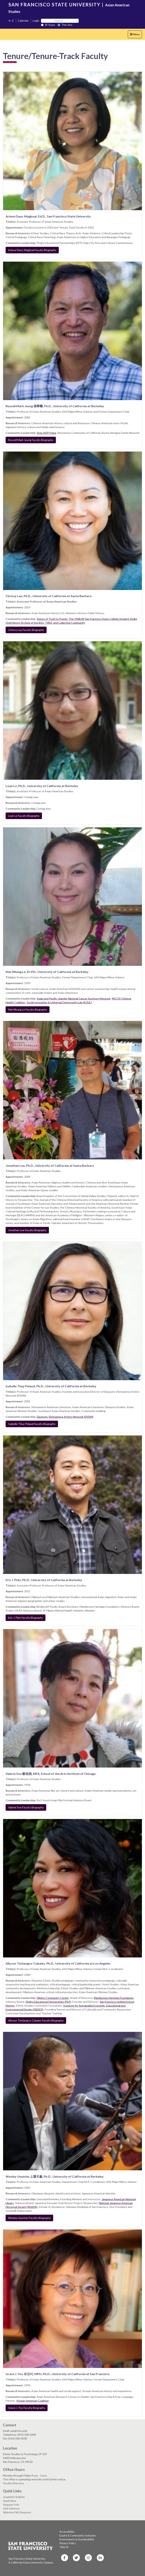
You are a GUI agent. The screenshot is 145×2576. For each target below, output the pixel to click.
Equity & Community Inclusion (77, 2535)
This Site (65, 24)
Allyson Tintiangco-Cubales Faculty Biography (36, 2020)
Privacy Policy (67, 2543)
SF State (48, 24)
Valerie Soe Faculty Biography (26, 1807)
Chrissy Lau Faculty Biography (26, 629)
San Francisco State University (27, 2558)
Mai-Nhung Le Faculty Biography (27, 1009)
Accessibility (67, 2531)
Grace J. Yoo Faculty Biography (26, 2407)
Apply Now (9, 2500)
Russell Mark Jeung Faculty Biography (30, 440)
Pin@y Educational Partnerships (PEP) (48, 2001)
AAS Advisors (11, 2508)
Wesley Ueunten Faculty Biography (29, 2217)
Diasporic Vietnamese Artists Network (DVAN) (65, 1416)
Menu (136, 35)
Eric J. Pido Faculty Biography (25, 1617)
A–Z (11, 20)
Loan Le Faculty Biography (23, 815)
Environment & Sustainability (76, 2539)
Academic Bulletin (14, 2496)
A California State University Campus (31, 2562)
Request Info (11, 2504)
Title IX (63, 2547)
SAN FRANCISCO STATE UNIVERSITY (54, 4)
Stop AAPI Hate (46, 432)
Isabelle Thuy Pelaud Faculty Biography (31, 1423)
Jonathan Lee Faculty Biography (27, 1230)
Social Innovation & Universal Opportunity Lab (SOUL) (59, 1002)
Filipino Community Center (53, 1997)
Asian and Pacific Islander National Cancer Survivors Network (73, 998)
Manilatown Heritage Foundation (114, 1997)
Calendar (23, 20)
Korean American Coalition (32, 2400)
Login (36, 20)
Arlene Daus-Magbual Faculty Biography (32, 250)
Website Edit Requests (17, 2512)
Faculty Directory (13, 2483)
